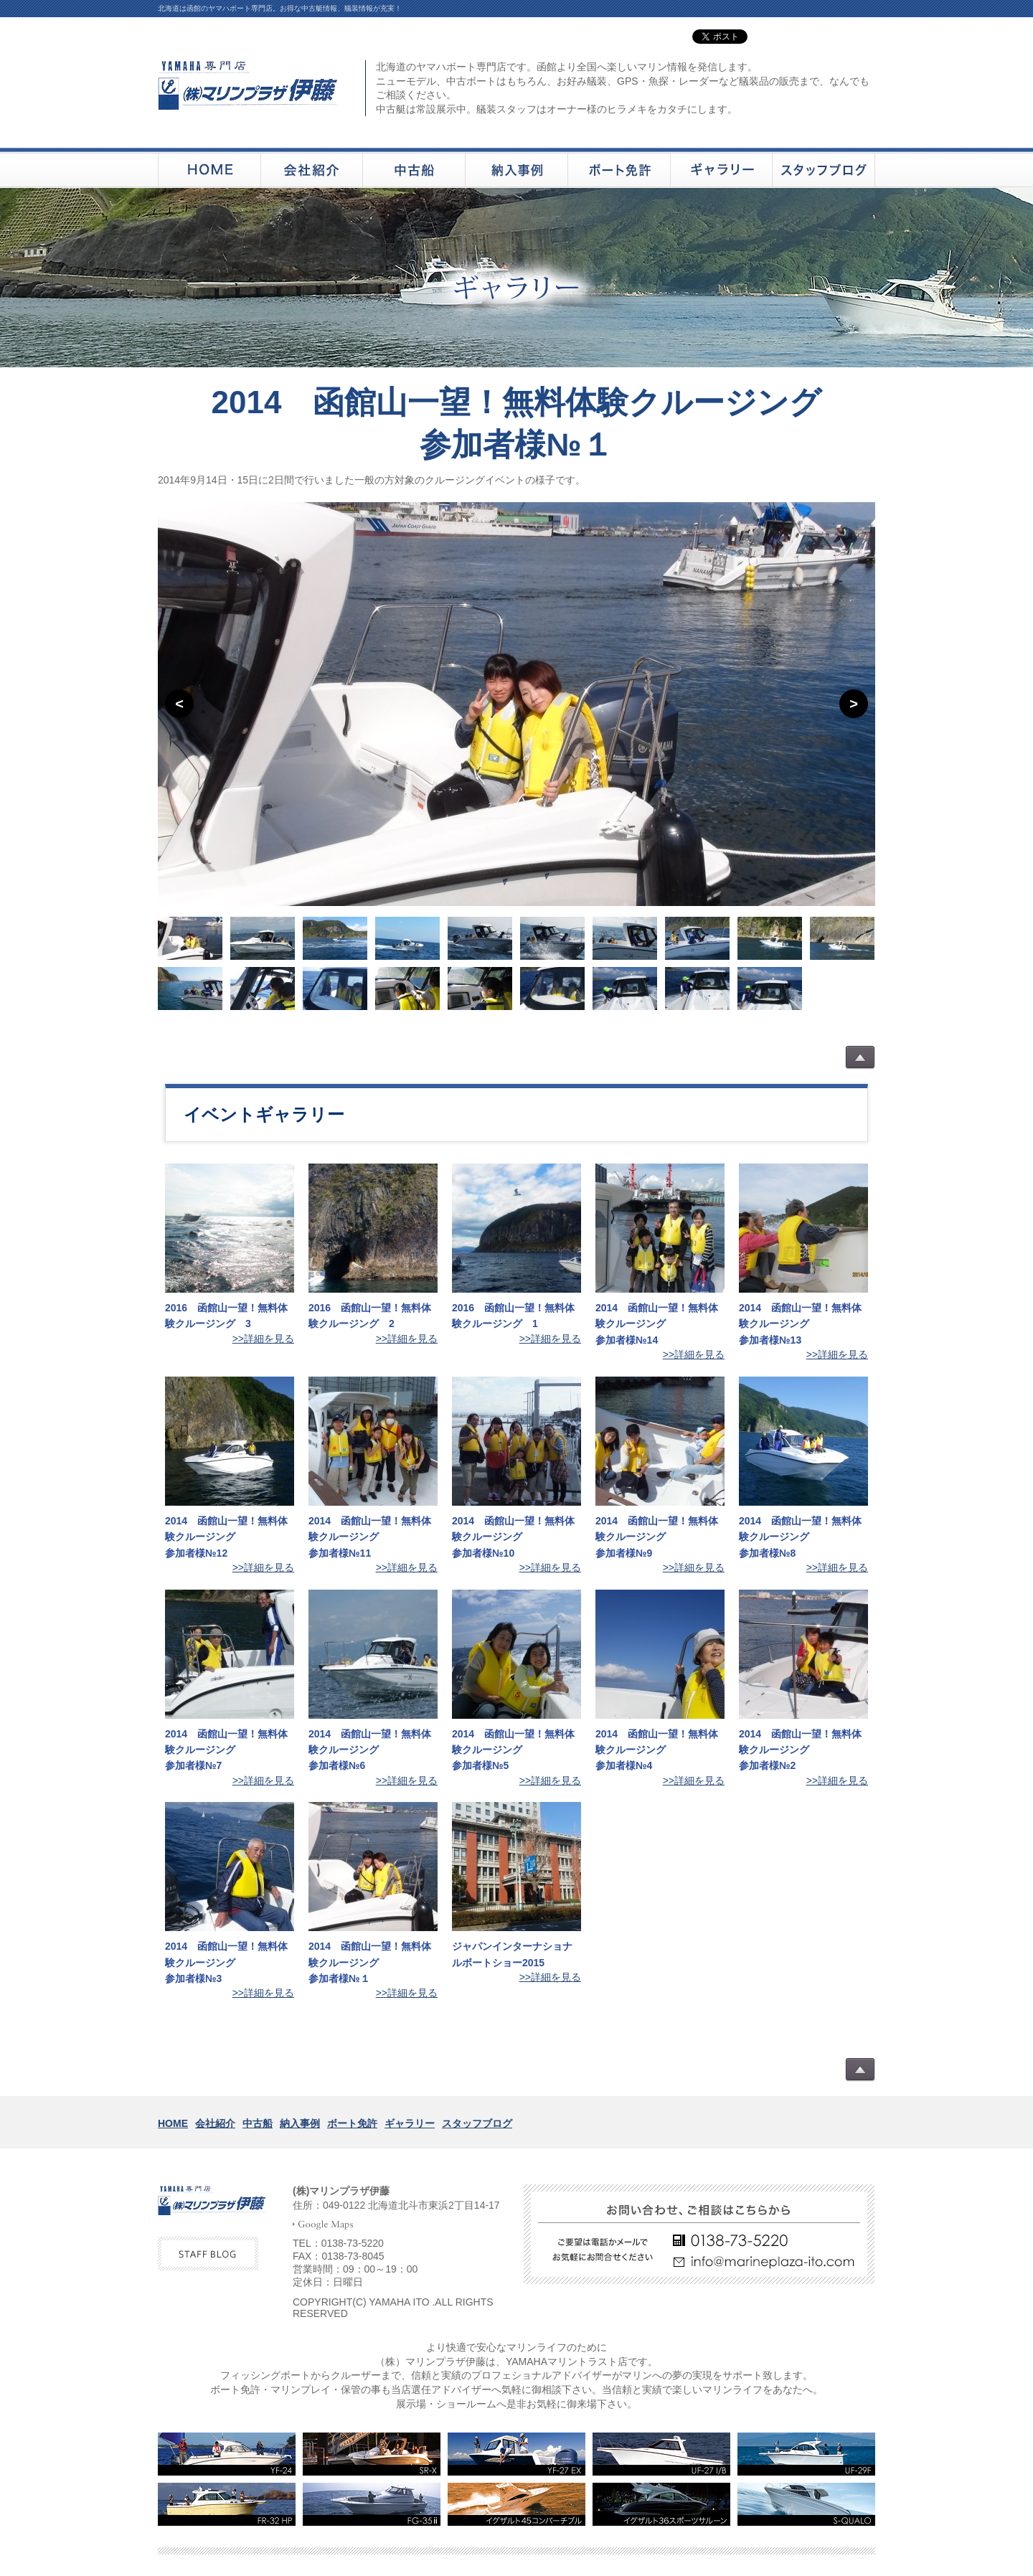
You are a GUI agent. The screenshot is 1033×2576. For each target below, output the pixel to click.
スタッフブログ (477, 2123)
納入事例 (300, 2123)
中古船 (257, 2123)
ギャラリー (410, 2123)
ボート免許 (352, 2123)
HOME (173, 2123)
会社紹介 (215, 2123)
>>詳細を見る (263, 1338)
